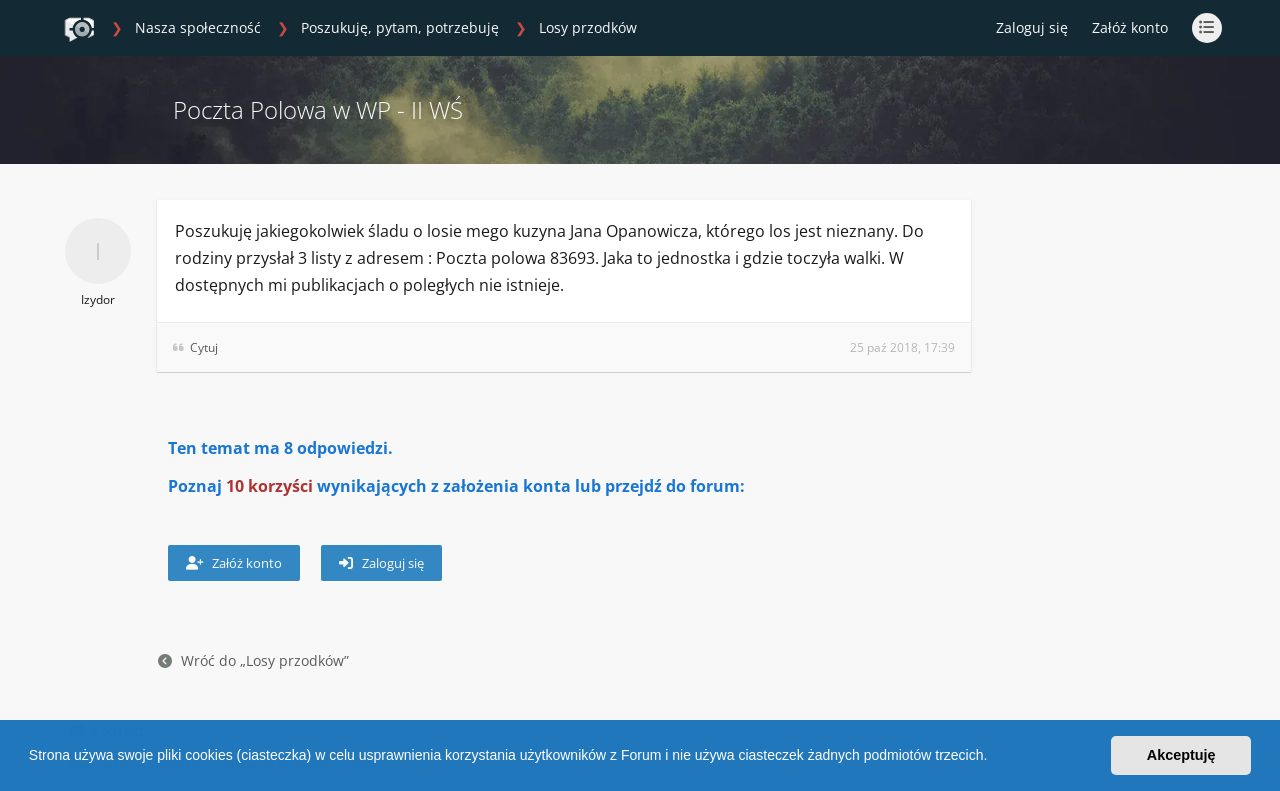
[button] (994, 758)
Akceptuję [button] (1181, 755)
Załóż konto (1130, 27)
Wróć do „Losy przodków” (253, 660)
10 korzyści (269, 486)
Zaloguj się (381, 563)
